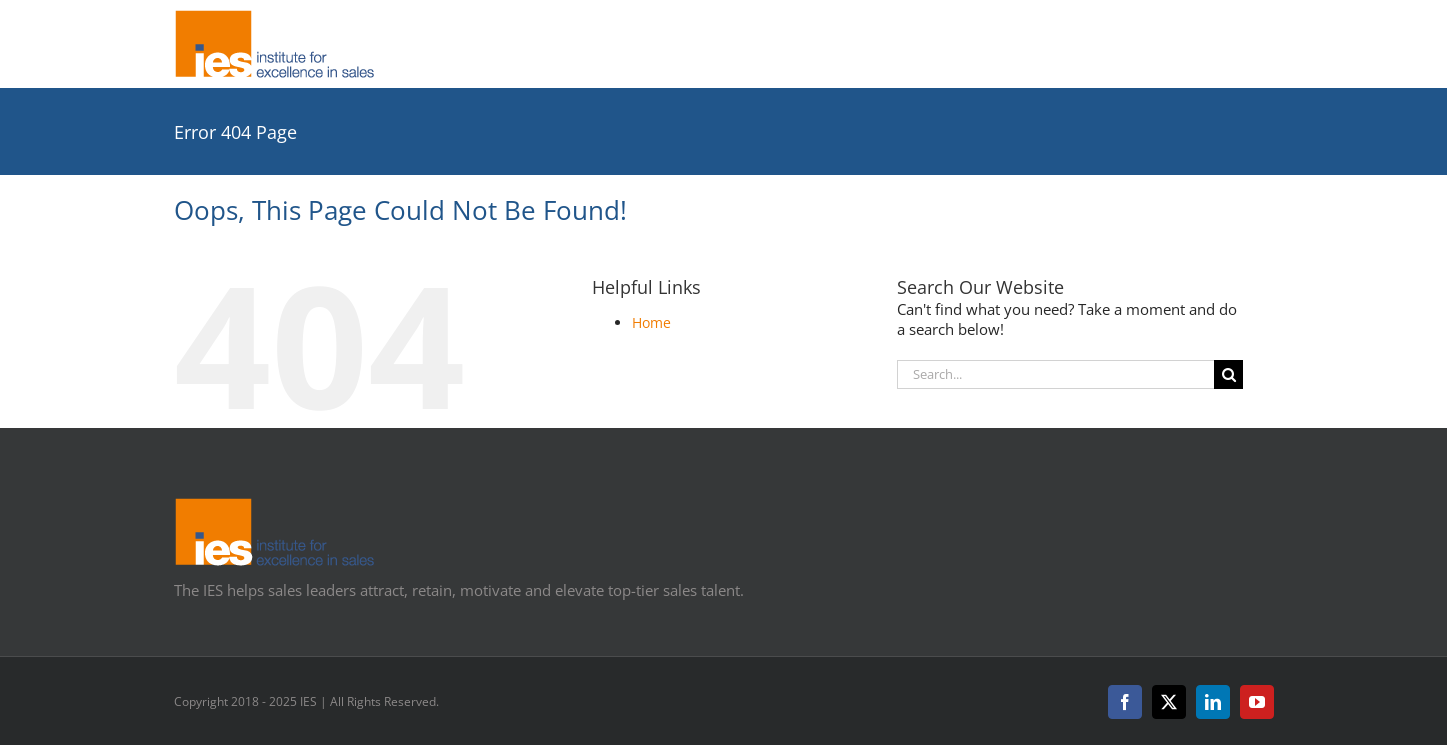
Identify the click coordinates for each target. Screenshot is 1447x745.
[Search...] (1056, 374)
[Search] (1228, 374)
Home (651, 322)
